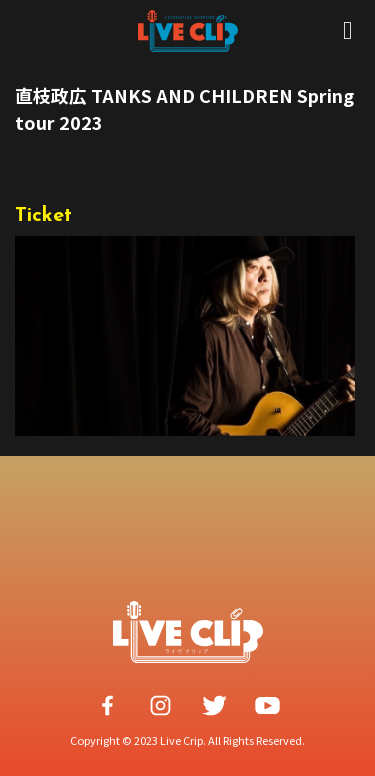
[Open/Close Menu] (347, 30)
